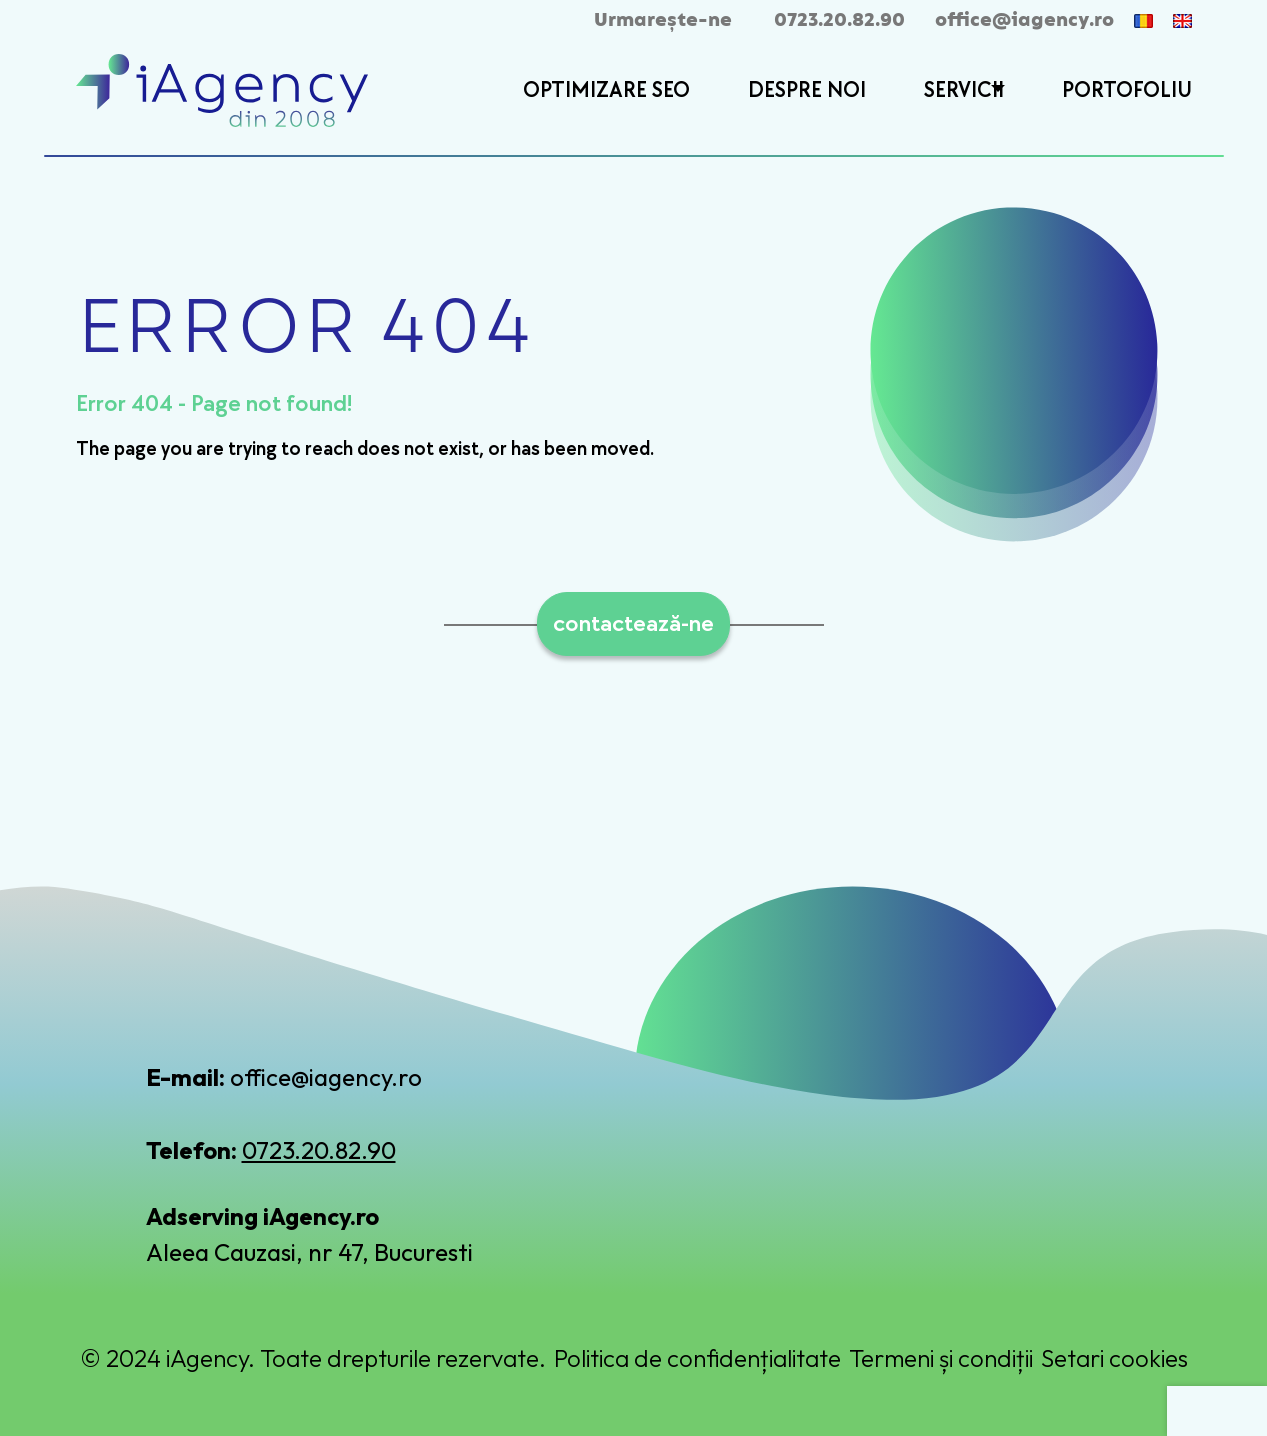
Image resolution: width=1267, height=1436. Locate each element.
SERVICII (964, 90)
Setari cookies (1114, 1358)
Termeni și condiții (941, 1358)
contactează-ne (633, 623)
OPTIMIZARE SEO (606, 90)
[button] (995, 92)
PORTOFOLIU (1127, 90)
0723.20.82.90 (839, 20)
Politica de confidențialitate (697, 1358)
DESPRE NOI (807, 90)
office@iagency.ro (1024, 20)
